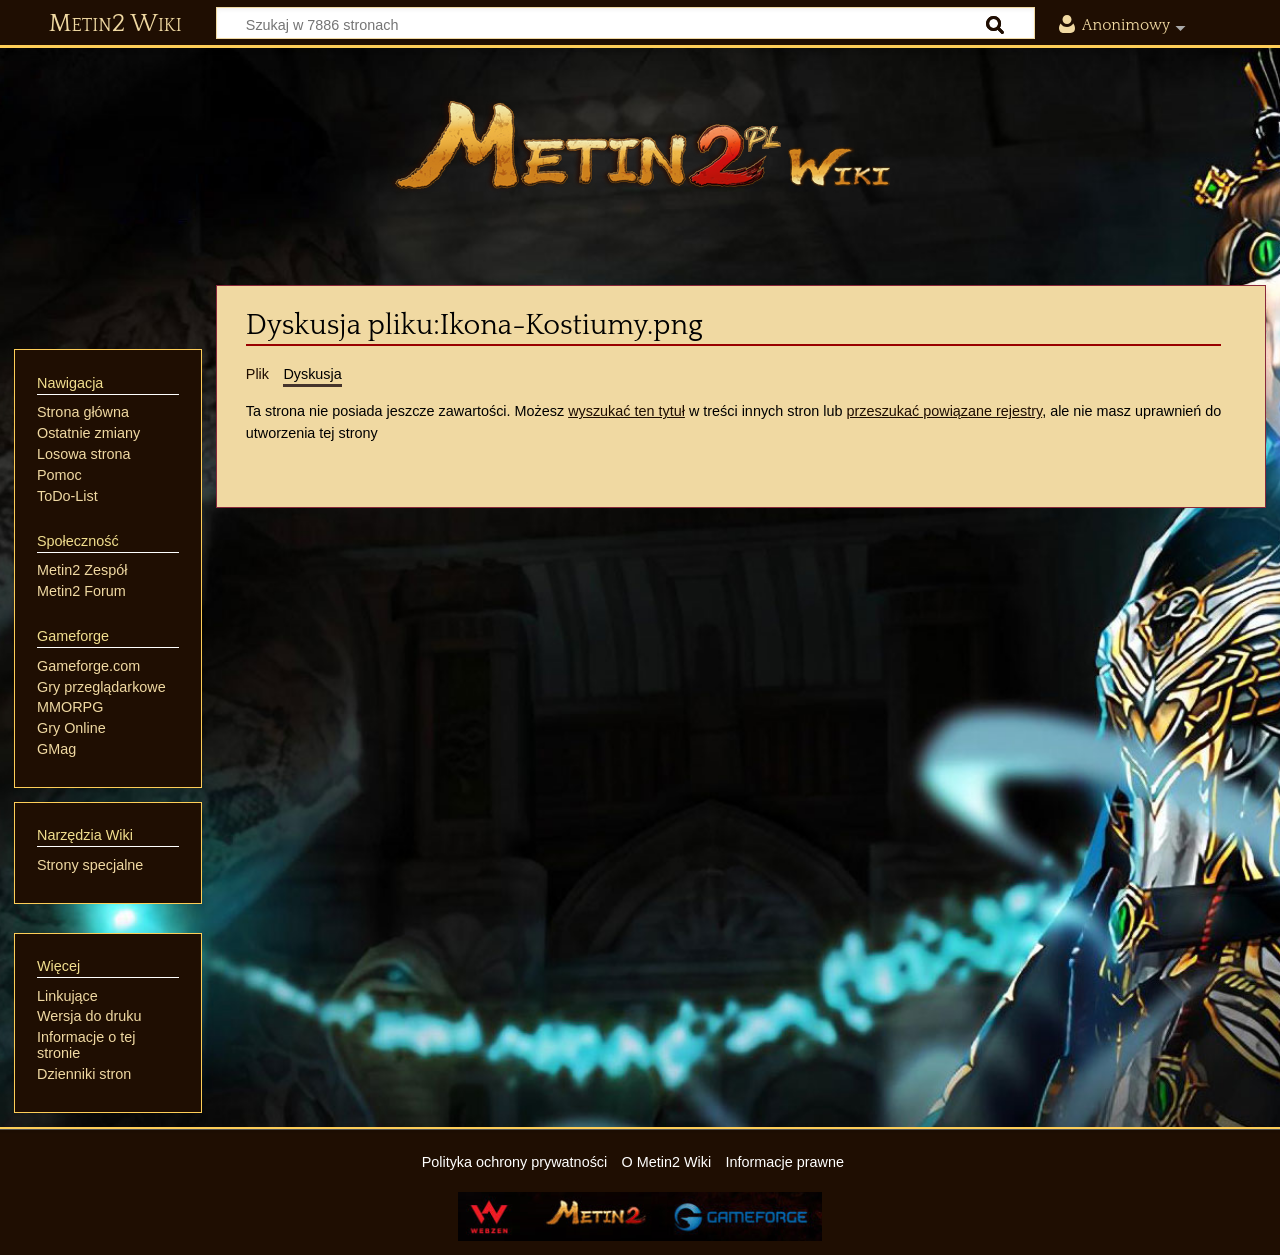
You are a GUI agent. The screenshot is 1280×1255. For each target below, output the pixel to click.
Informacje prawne (785, 1162)
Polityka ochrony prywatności (515, 1162)
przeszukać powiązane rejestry (944, 411)
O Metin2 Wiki (667, 1162)
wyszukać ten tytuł (626, 411)
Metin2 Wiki (115, 24)
